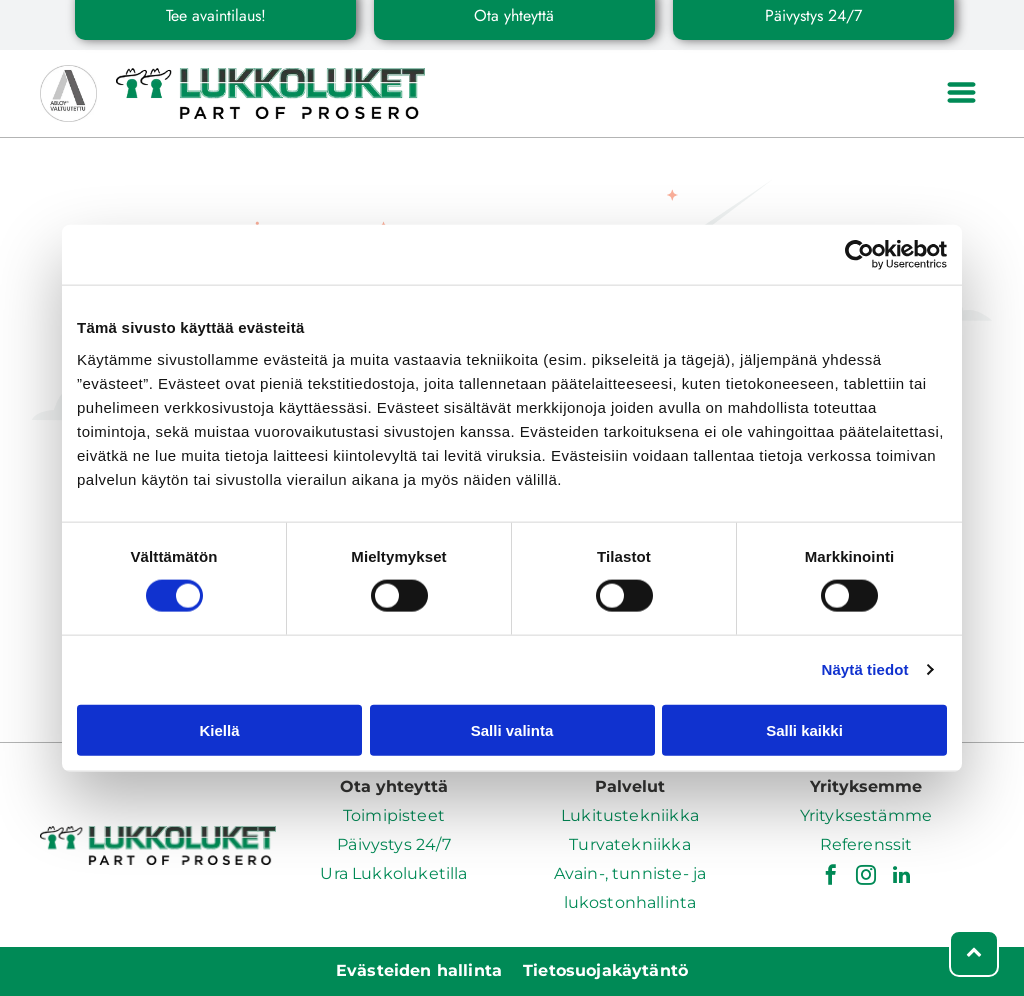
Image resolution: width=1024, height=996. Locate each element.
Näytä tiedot (865, 669)
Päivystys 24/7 (393, 844)
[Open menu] (961, 94)
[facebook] (831, 877)
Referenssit (866, 844)
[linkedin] (901, 877)
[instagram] (866, 877)
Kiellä (219, 730)
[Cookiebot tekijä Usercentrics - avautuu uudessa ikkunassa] (859, 255)
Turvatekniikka (629, 844)
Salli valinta (512, 730)
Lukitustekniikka (630, 815)
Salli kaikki (804, 730)
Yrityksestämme (866, 815)
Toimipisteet (394, 815)
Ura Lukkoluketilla (393, 873)
